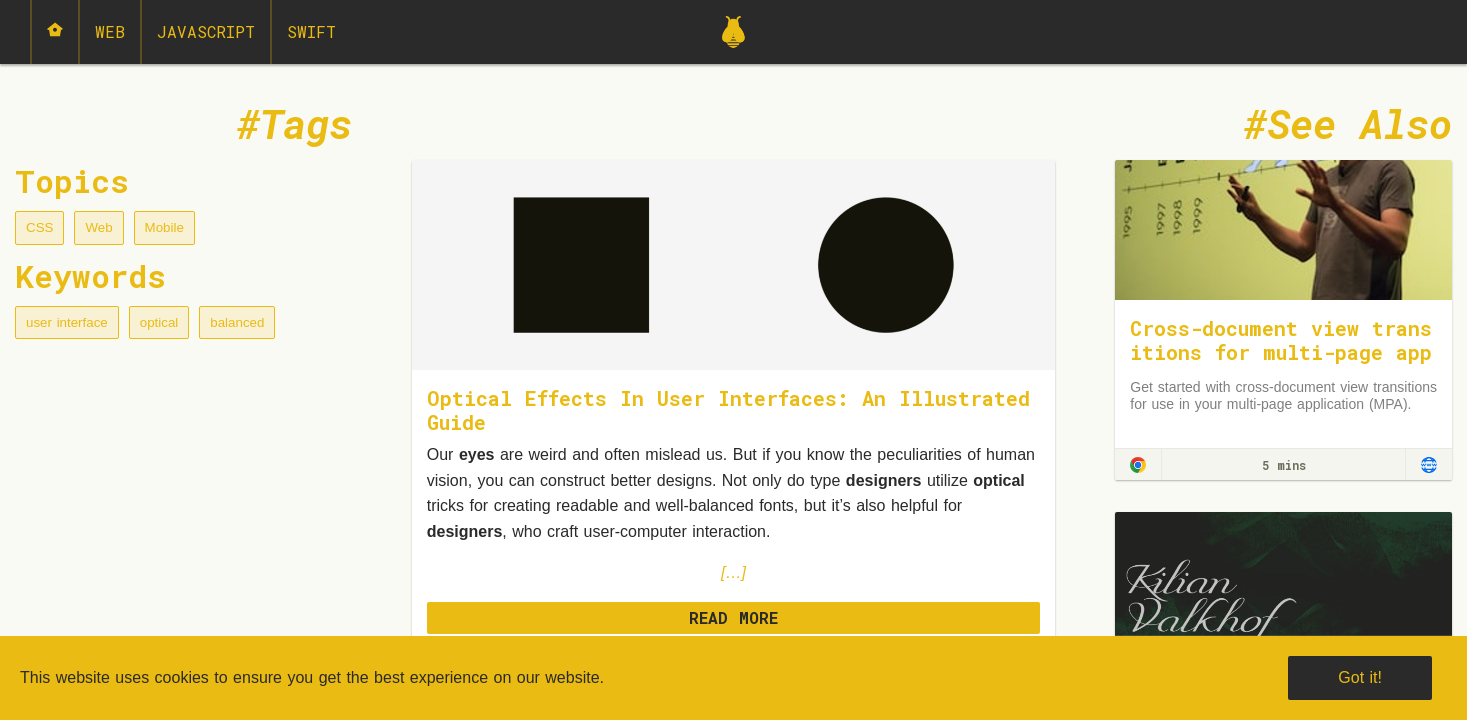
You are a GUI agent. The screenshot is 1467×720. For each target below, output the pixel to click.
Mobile (164, 227)
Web (110, 31)
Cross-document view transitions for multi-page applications (1281, 352)
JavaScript (206, 31)
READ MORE (733, 617)
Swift (311, 31)
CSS (39, 227)
